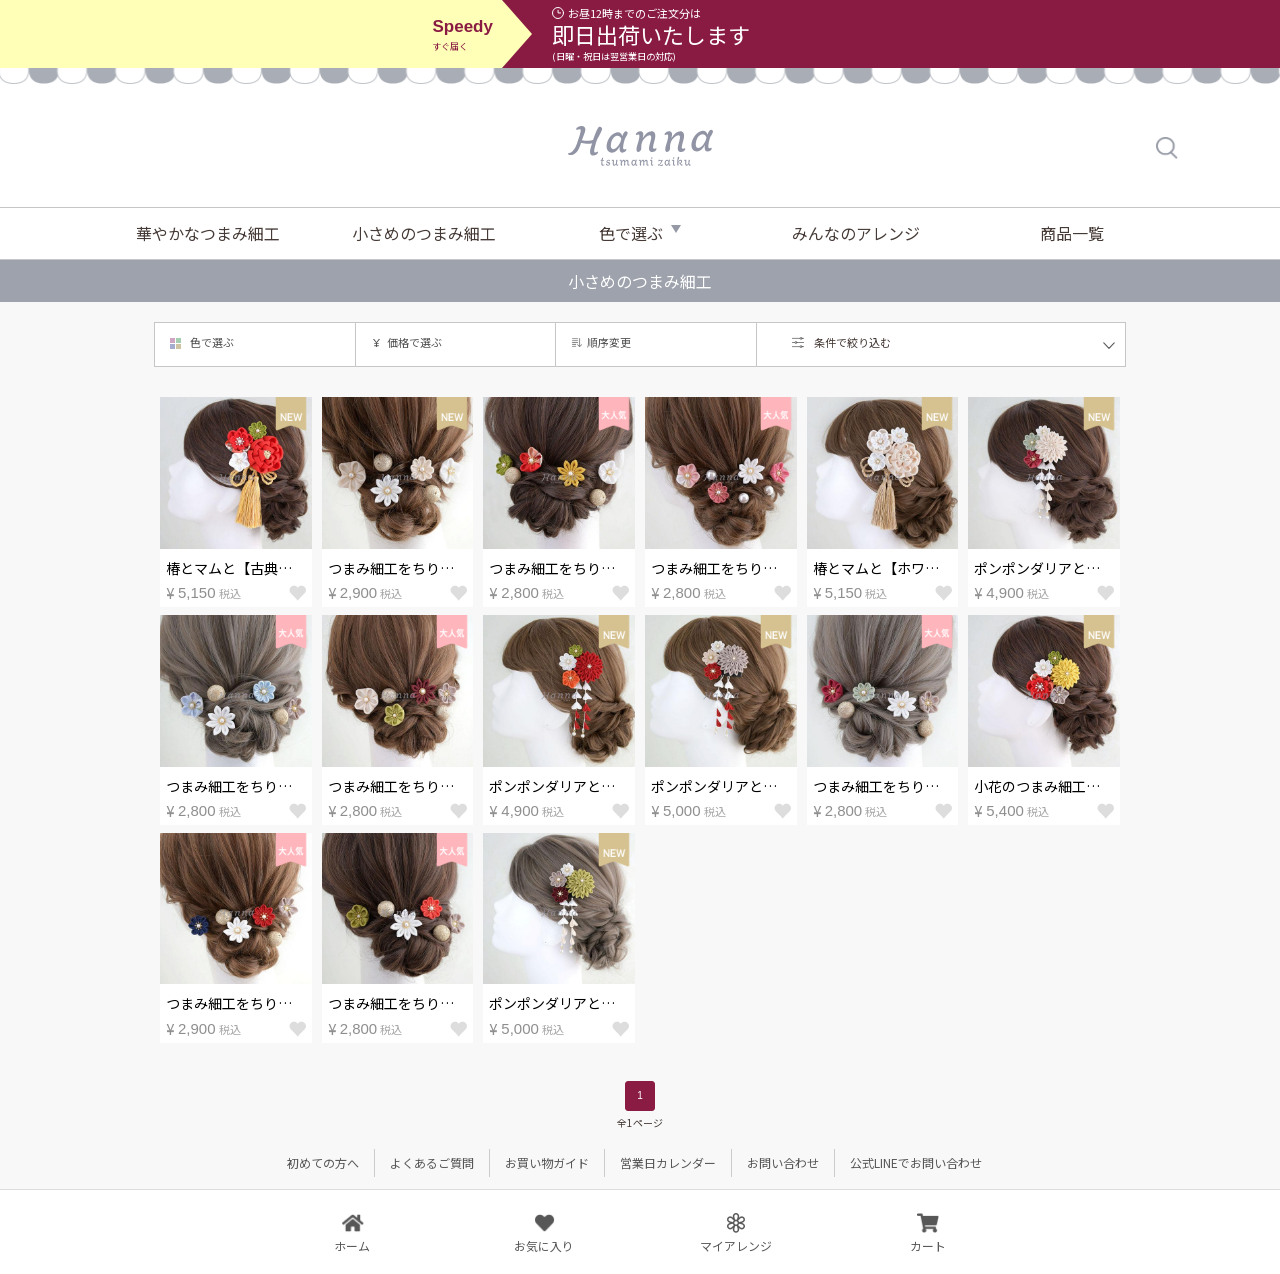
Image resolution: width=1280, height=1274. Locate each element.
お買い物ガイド (547, 1162)
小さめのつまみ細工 (424, 233)
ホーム (352, 1244)
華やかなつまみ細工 (208, 233)
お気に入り (544, 1244)
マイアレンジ (736, 1244)
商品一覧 (1072, 233)
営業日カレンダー (668, 1162)
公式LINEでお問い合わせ (916, 1162)
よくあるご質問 (432, 1162)
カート (928, 1244)
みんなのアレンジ (856, 233)
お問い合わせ (783, 1162)
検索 (1168, 148)
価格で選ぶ (414, 342)
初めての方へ (323, 1162)
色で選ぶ (631, 233)
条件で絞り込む (852, 342)
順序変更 (609, 342)
